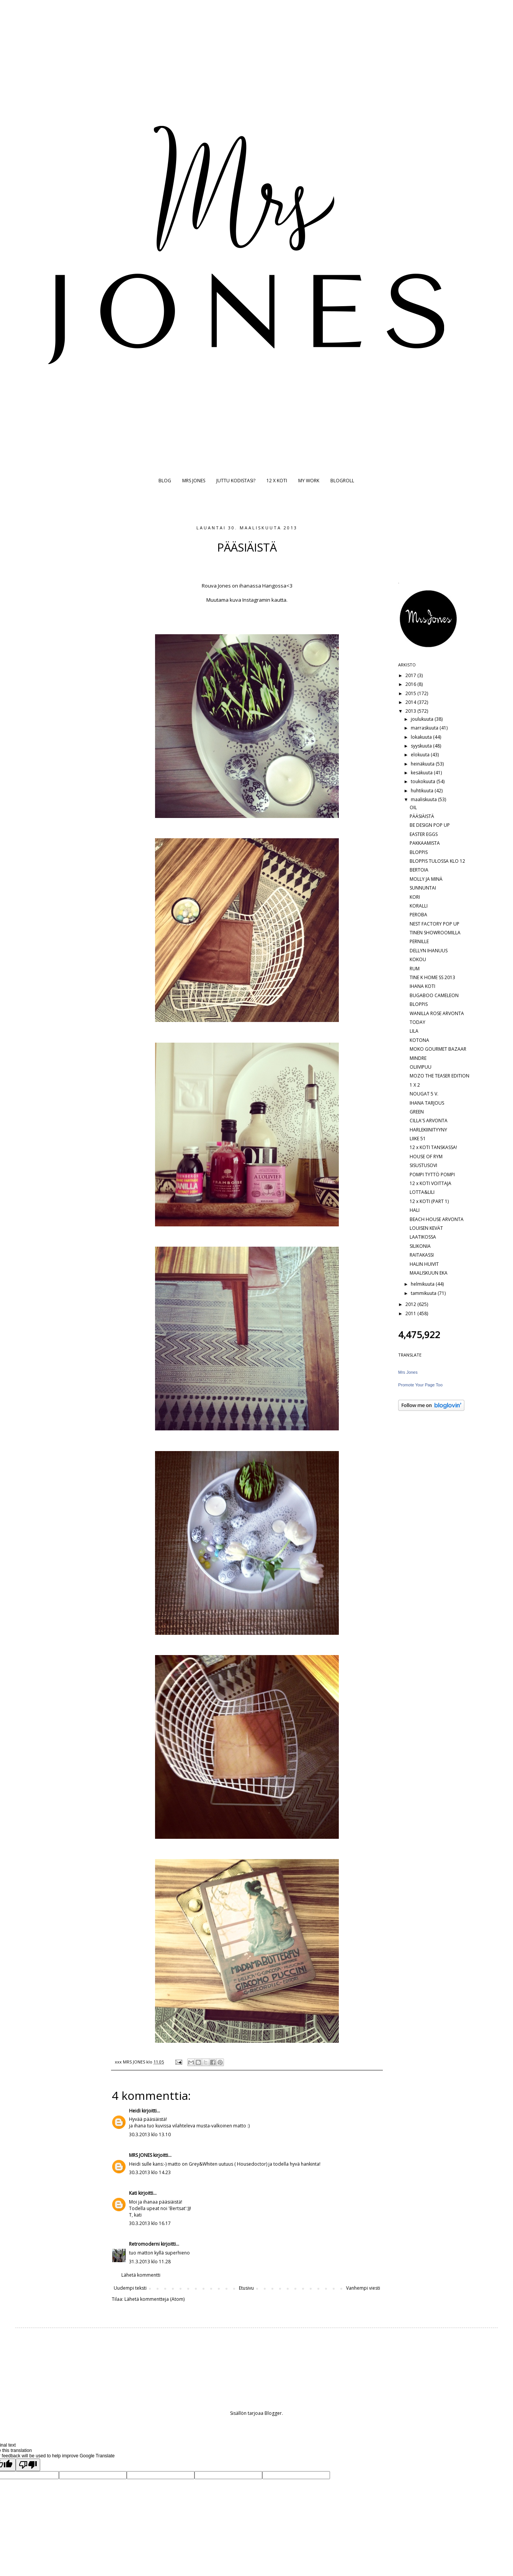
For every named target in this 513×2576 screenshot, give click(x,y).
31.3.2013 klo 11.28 (150, 2261)
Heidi (135, 2110)
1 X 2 (415, 1085)
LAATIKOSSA (423, 1237)
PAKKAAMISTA (425, 843)
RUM (415, 968)
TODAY (417, 1022)
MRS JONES (193, 480)
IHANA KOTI (422, 986)
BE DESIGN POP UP (430, 825)
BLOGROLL (342, 480)
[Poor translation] (28, 2464)
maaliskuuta (424, 799)
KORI (415, 897)
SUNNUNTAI (423, 888)
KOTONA (419, 1040)
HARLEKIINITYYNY (428, 1129)
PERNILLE (419, 941)
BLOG (164, 480)
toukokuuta (423, 781)
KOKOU (418, 959)
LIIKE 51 (418, 1138)
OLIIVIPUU (420, 1067)
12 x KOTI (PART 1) (429, 1201)
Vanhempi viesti (363, 2288)
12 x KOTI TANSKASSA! (433, 1147)
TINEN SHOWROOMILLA (435, 932)
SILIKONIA (420, 1246)
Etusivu (246, 2288)
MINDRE (418, 1058)
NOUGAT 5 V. (424, 1093)
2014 (411, 702)
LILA (414, 1031)
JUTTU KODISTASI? (235, 480)
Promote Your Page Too (420, 1385)
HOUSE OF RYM (426, 1156)
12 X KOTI (276, 480)
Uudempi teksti (130, 2288)
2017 (411, 675)
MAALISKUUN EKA (429, 1273)
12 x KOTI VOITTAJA (430, 1183)
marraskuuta (425, 728)
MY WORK (308, 480)
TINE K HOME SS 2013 (432, 977)
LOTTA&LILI (422, 1192)
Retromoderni (144, 2244)
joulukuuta (423, 719)
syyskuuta (422, 746)
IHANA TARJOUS (427, 1103)
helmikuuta (423, 1284)
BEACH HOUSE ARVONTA (437, 1219)
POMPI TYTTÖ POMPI (432, 1174)
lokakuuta (422, 737)
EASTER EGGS (424, 834)
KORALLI (419, 906)
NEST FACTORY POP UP (434, 924)
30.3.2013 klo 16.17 (150, 2223)
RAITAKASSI (422, 1255)
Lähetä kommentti (140, 2275)
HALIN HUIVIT (424, 1264)
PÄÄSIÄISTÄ (422, 816)
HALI (415, 1210)
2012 (411, 1304)
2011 (411, 1313)
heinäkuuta (423, 764)
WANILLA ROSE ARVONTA (437, 1013)
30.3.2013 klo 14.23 (150, 2172)
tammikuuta (424, 1293)
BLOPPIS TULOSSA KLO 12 (437, 861)
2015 (411, 693)
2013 (411, 711)
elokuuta (421, 754)
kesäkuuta (422, 772)
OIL (413, 807)
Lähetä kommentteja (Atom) (154, 2299)
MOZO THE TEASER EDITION (439, 1076)
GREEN (417, 1111)
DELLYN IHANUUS (429, 950)
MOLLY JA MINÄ (426, 879)
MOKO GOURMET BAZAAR (438, 1049)
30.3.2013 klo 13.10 (150, 2134)
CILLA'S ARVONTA (429, 1120)
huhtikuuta (423, 790)
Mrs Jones (408, 1372)
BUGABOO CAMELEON (434, 995)
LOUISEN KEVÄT (426, 1228)
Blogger (273, 2413)
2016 (411, 684)
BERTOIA (419, 870)
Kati (133, 2193)
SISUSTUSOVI (423, 1165)
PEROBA (418, 914)
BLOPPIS (419, 852)
